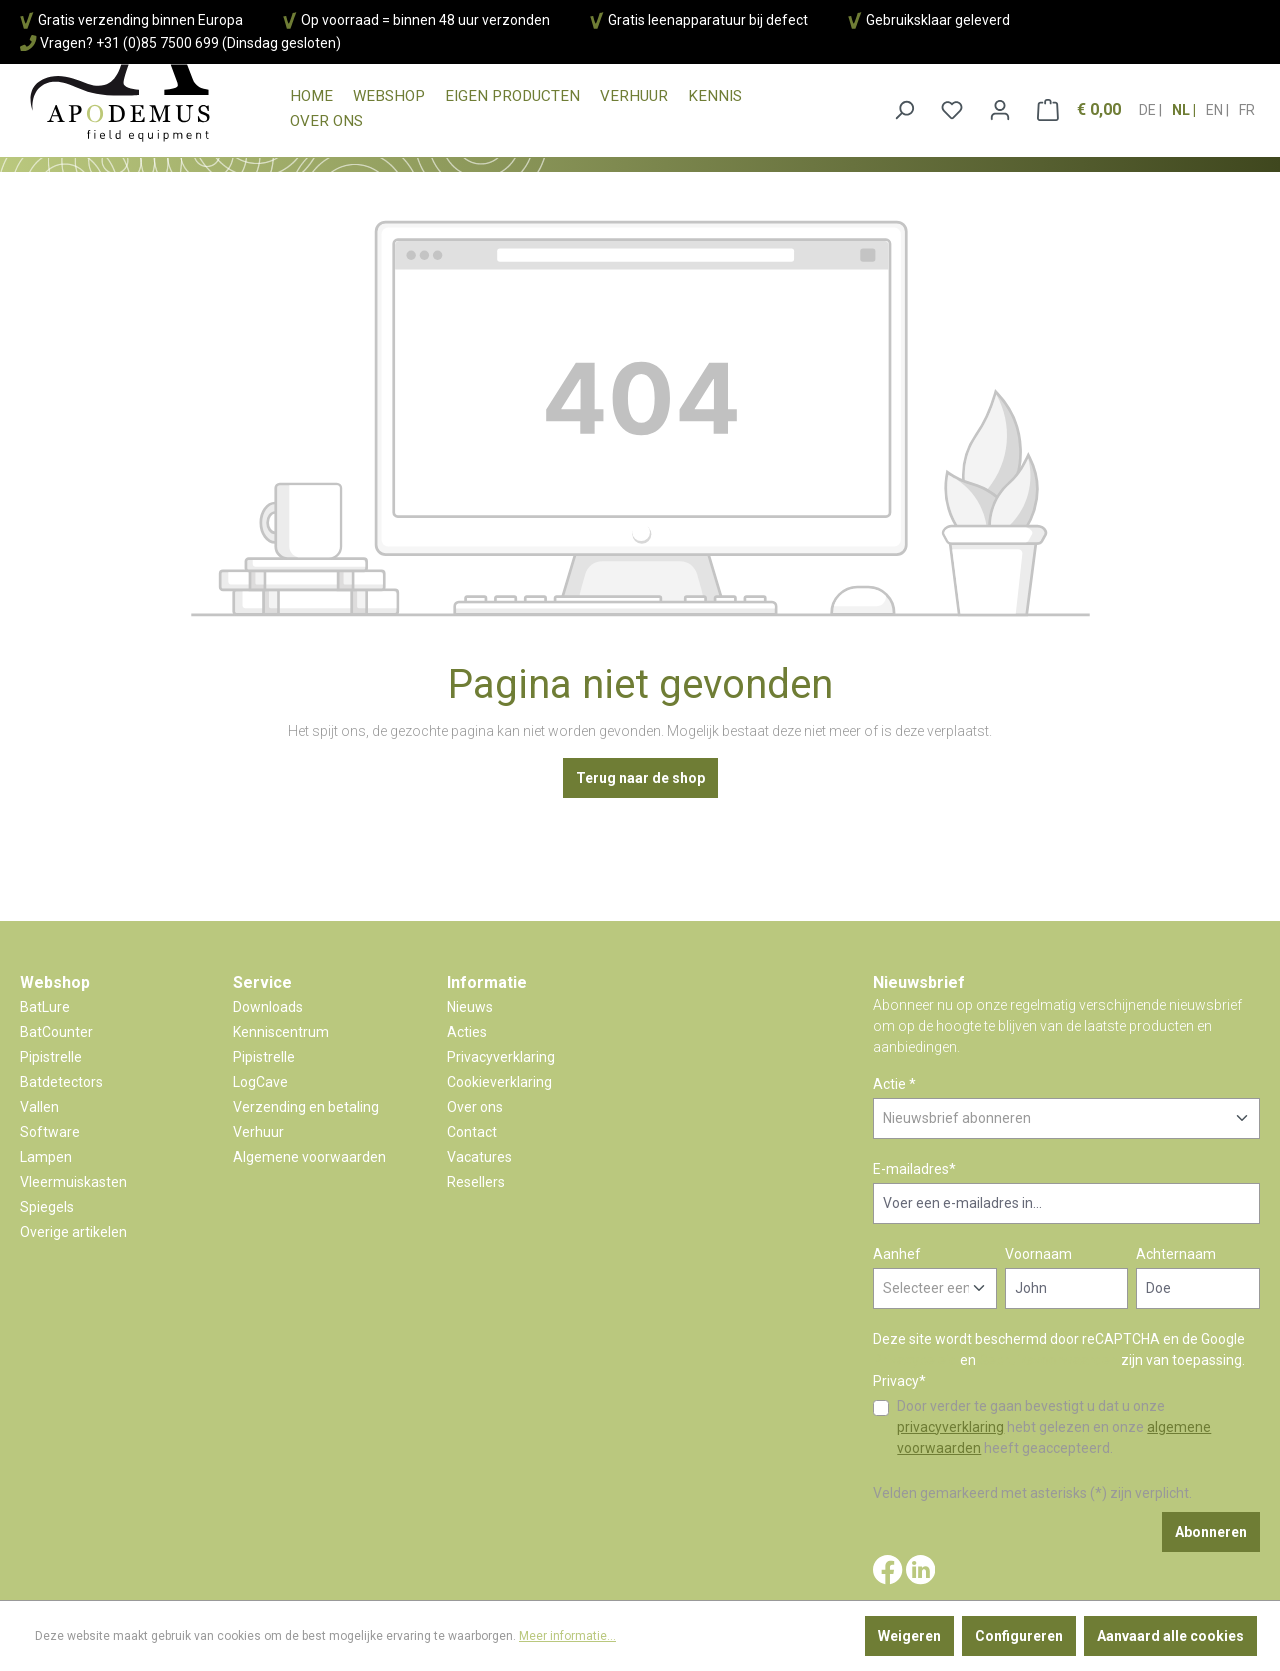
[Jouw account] (1000, 110)
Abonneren (1211, 1532)
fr (1247, 104)
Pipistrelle (51, 1057)
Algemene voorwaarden (309, 1157)
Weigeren (909, 1636)
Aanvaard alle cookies (1170, 1636)
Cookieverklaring (499, 1082)
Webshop (55, 982)
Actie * (894, 1084)
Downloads (268, 1007)
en (1216, 104)
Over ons (475, 1107)
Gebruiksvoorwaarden (1048, 1360)
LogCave (260, 1082)
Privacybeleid (915, 1360)
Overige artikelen (73, 1232)
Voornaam (1038, 1254)
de (1149, 104)
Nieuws (470, 1007)
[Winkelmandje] (1079, 110)
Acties (467, 1032)
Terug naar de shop (640, 778)
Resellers (476, 1182)
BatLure (45, 1007)
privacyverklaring (950, 1427)
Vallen (39, 1107)
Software (50, 1132)
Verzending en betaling (306, 1107)
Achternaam (1176, 1254)
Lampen (46, 1157)
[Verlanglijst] (952, 110)
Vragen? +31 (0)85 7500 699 (129, 43)
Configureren (1019, 1636)
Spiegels (47, 1207)
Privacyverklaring (501, 1057)
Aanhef (897, 1254)
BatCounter (56, 1032)
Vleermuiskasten (73, 1182)
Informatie (487, 982)
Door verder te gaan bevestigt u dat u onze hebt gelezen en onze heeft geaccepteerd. (1054, 1427)
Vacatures (479, 1157)
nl (1182, 104)
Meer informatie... (567, 1636)
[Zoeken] (904, 110)
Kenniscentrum (281, 1032)
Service (262, 982)
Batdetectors (61, 1082)
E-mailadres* (914, 1169)
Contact (472, 1132)
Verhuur (258, 1132)
